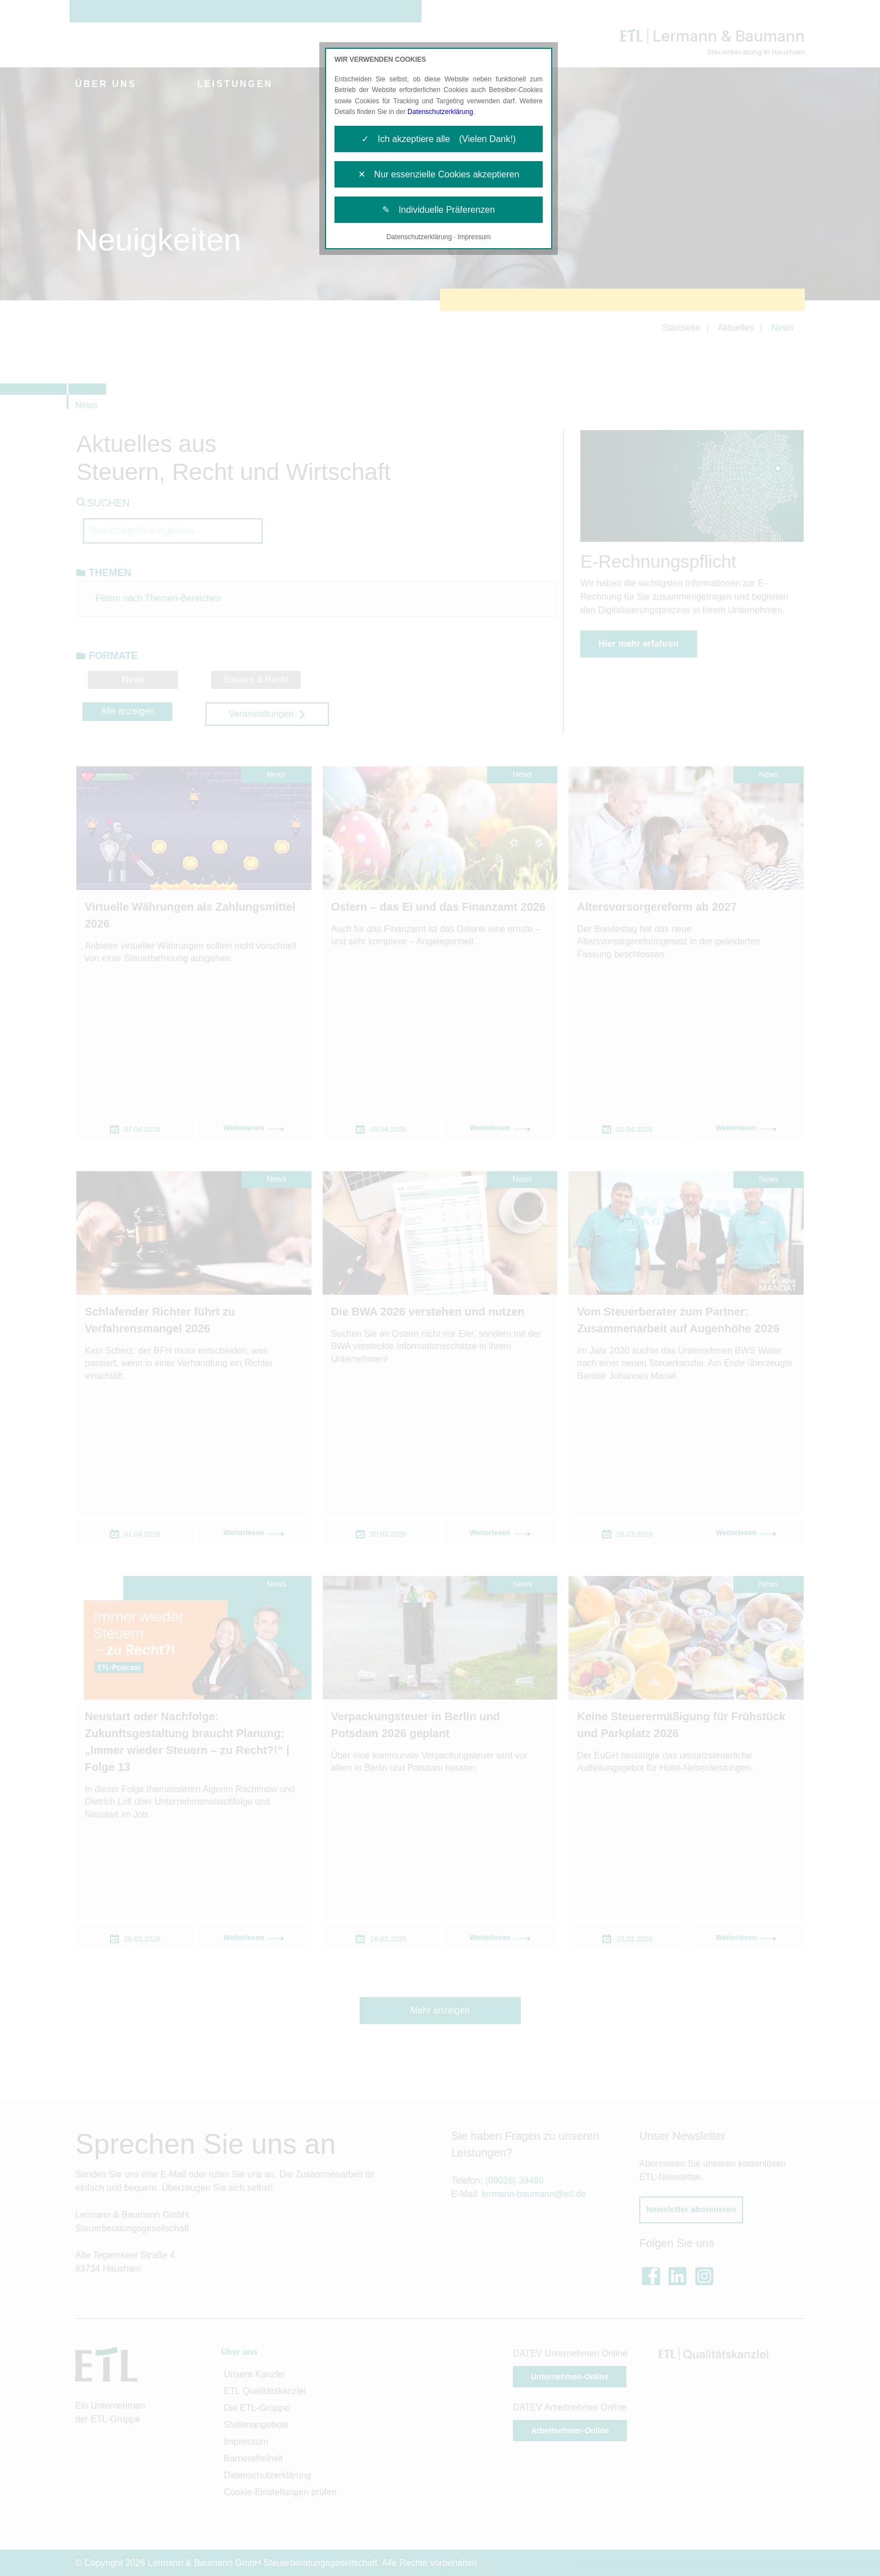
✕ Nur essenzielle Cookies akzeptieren (439, 174)
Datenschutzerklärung (440, 112)
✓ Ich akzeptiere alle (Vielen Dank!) (438, 139)
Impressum (474, 237)
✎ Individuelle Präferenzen (438, 209)
